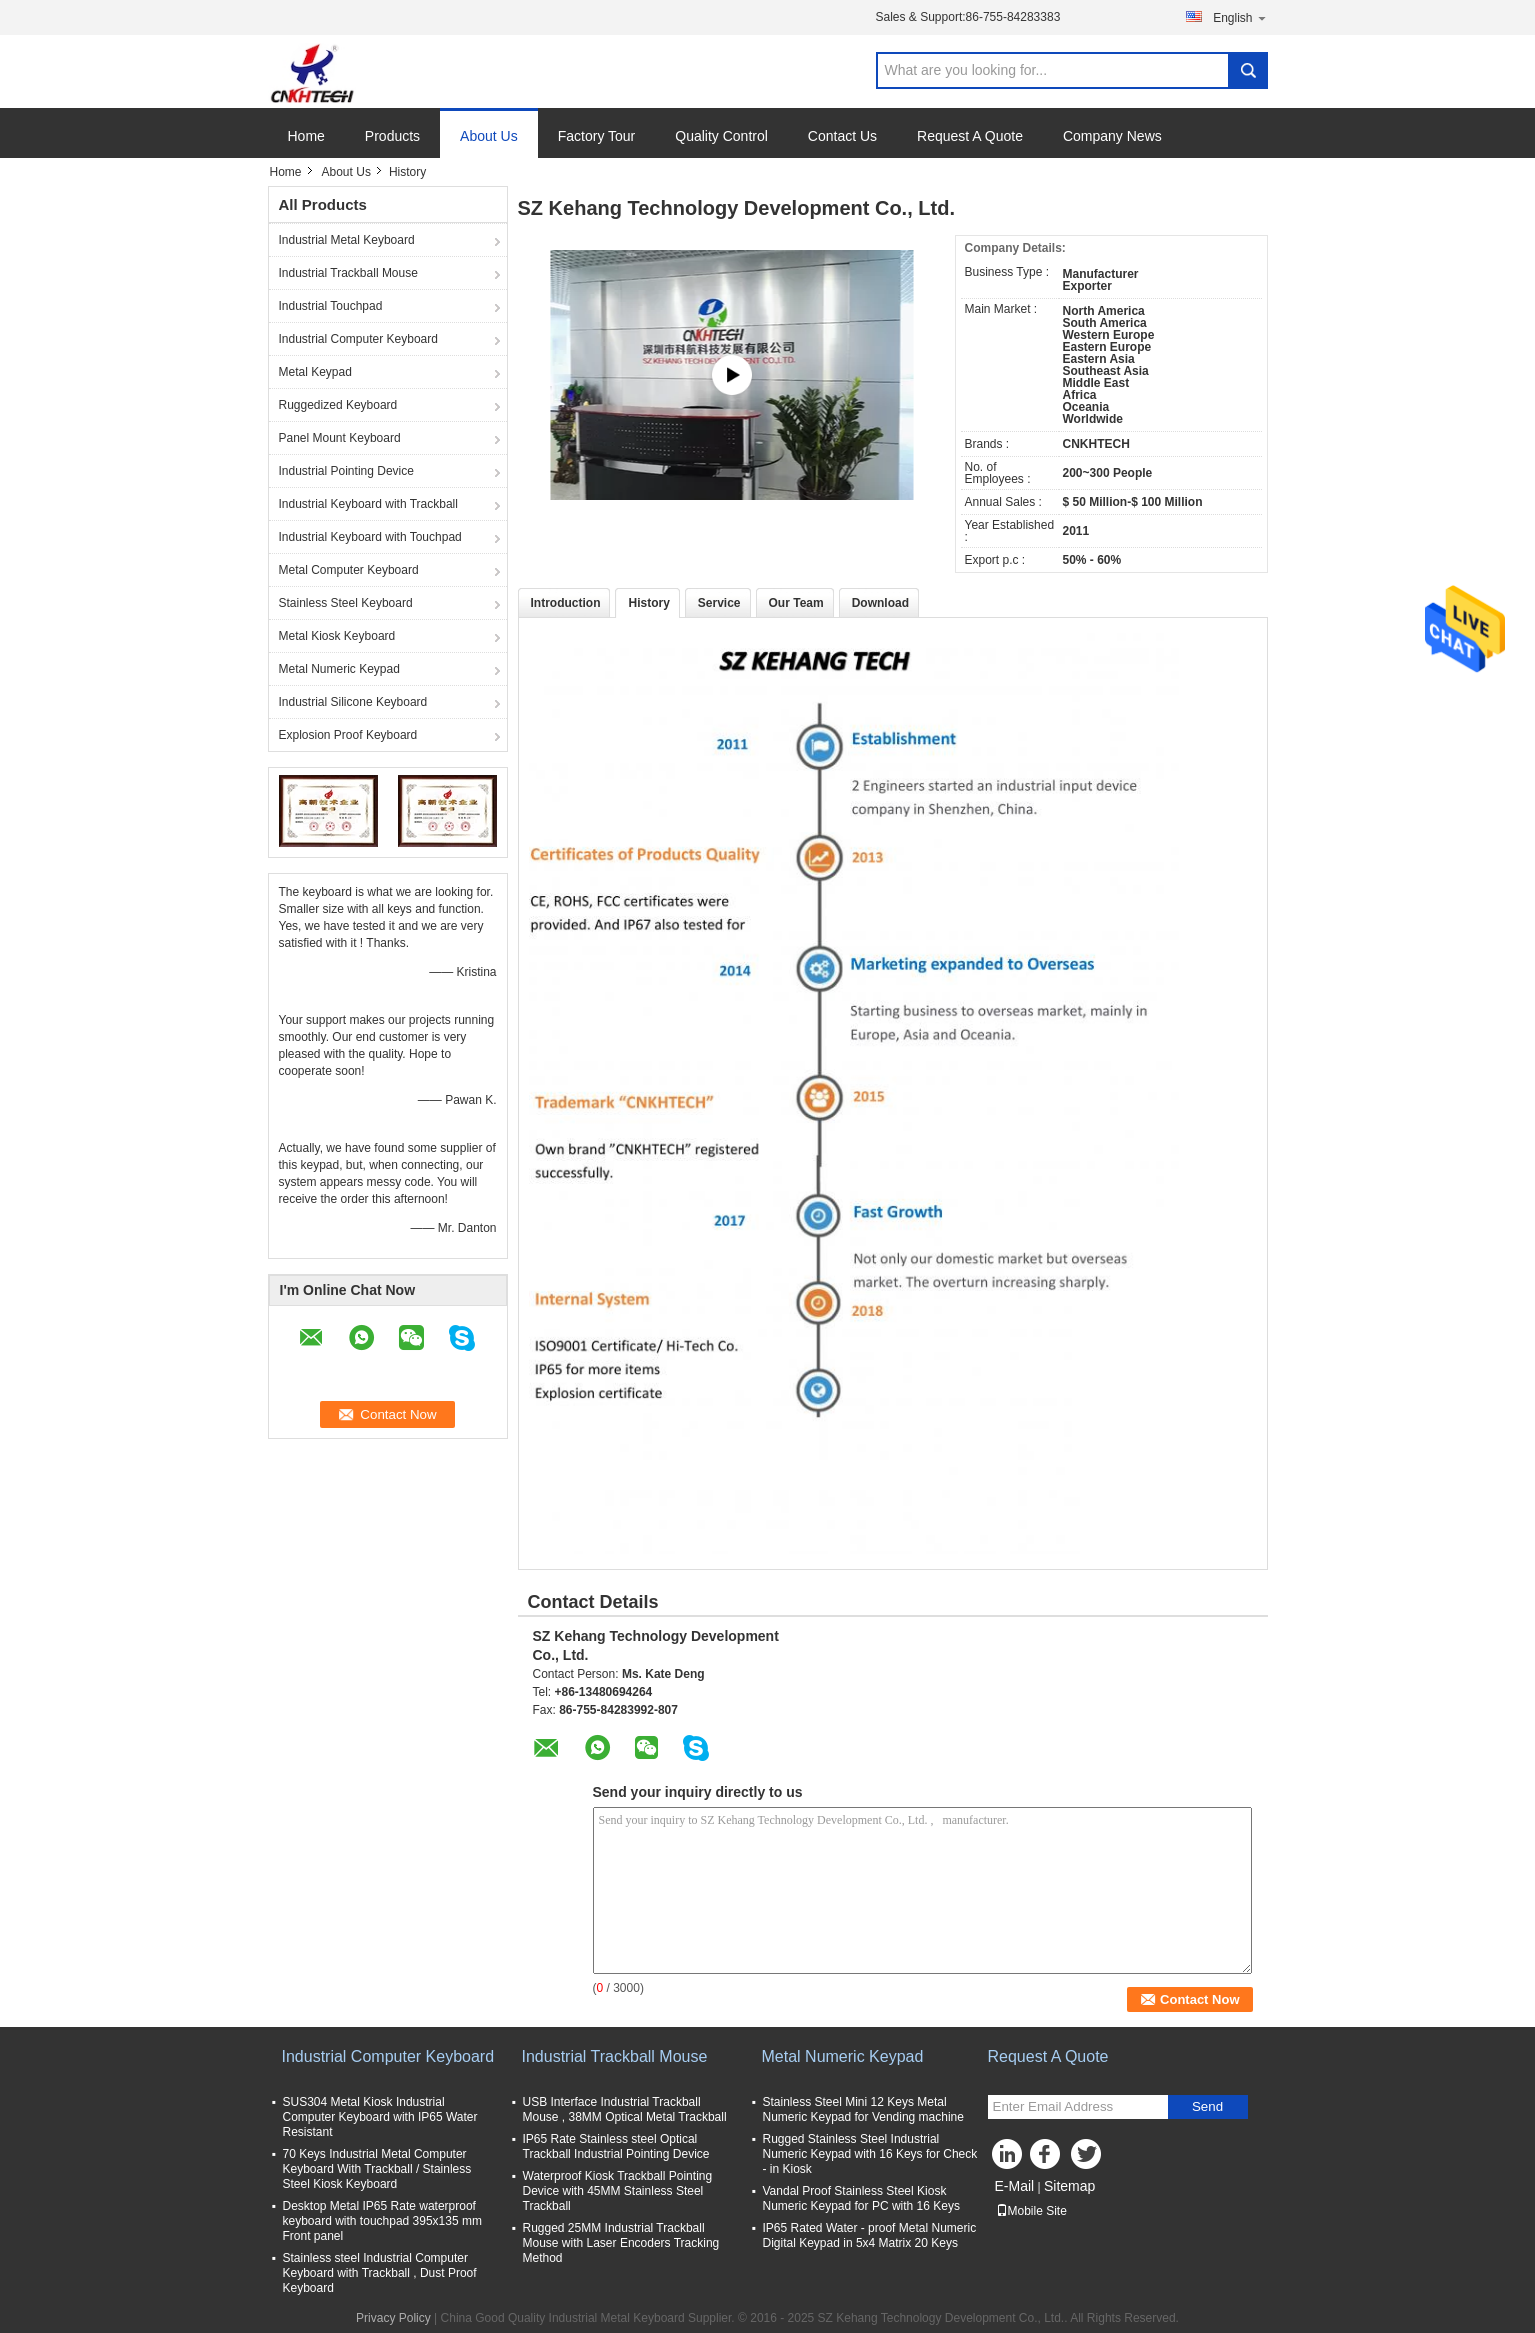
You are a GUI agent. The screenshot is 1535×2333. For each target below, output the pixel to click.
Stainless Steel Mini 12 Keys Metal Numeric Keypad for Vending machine (863, 2109)
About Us (489, 136)
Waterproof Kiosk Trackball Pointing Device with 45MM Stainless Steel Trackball (618, 2191)
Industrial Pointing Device (346, 471)
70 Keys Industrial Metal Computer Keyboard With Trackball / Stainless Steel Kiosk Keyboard (377, 2169)
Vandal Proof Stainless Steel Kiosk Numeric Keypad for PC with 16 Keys (861, 2198)
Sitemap (1069, 2186)
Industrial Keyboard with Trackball (368, 504)
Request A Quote (970, 136)
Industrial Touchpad (331, 306)
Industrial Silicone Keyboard (353, 702)
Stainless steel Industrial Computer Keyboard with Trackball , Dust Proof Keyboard (380, 2273)
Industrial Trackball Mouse (348, 273)
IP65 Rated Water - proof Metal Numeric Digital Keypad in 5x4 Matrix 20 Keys (870, 2235)
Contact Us (842, 136)
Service (719, 603)
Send (1207, 2106)
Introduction (566, 603)
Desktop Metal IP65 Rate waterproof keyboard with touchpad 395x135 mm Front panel (382, 2221)
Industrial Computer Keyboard (358, 339)
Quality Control (721, 136)
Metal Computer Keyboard (349, 570)
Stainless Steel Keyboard (346, 603)
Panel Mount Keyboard (340, 438)
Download (880, 603)
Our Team (796, 603)
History (648, 603)
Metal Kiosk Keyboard (337, 636)
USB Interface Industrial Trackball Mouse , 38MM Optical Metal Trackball (625, 2109)
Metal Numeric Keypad (339, 669)
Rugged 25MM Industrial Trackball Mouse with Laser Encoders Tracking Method (621, 2243)
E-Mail (1015, 2186)
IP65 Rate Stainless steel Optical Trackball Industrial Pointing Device (616, 2146)
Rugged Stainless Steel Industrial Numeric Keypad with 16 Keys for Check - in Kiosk (870, 2154)
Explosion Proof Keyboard (348, 735)
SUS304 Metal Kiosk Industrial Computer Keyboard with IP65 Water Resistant (380, 2117)
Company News (1112, 136)
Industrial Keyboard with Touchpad (370, 537)
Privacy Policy (393, 2318)
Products (392, 136)
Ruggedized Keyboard (338, 405)
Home (306, 136)
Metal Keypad (315, 372)
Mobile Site (1031, 2211)
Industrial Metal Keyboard (347, 240)
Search (1248, 70)
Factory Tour (597, 136)
